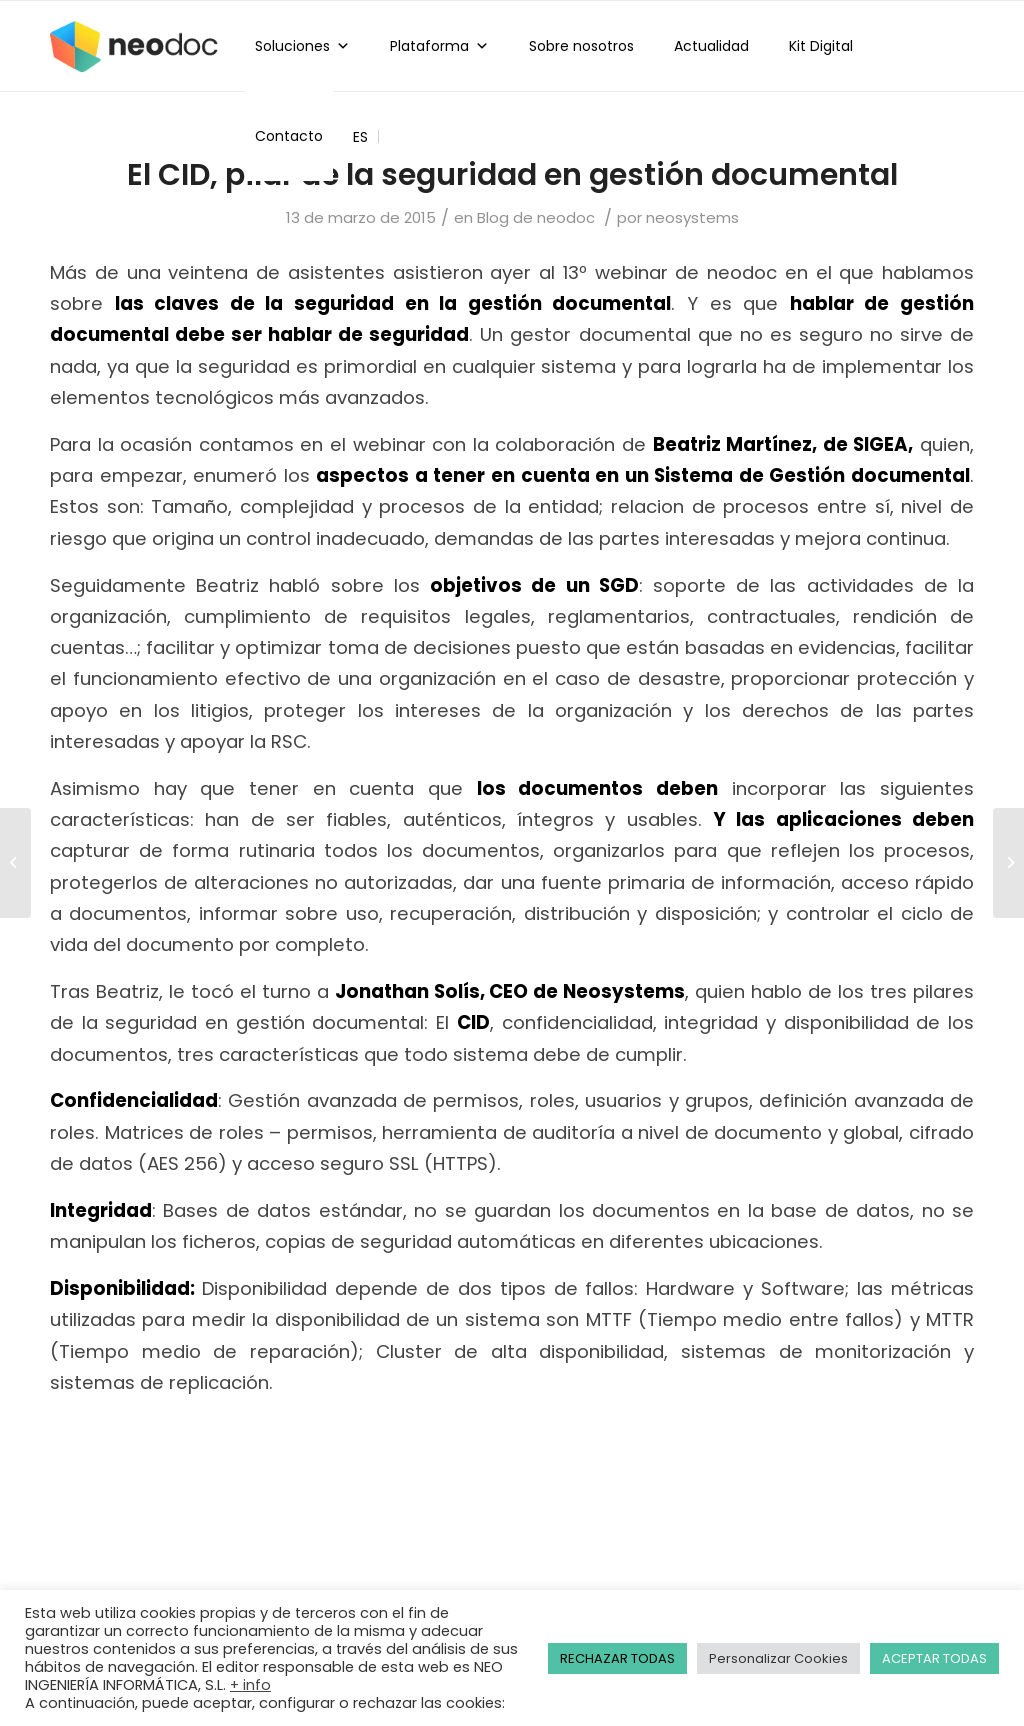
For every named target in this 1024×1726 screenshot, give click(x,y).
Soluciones (302, 46)
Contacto (289, 136)
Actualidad (711, 46)
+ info (250, 1685)
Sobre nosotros (581, 46)
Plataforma (439, 46)
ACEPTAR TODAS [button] (934, 1658)
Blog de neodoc (536, 217)
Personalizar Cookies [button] (778, 1658)
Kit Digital (821, 46)
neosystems (692, 217)
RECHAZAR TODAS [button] (617, 1658)
